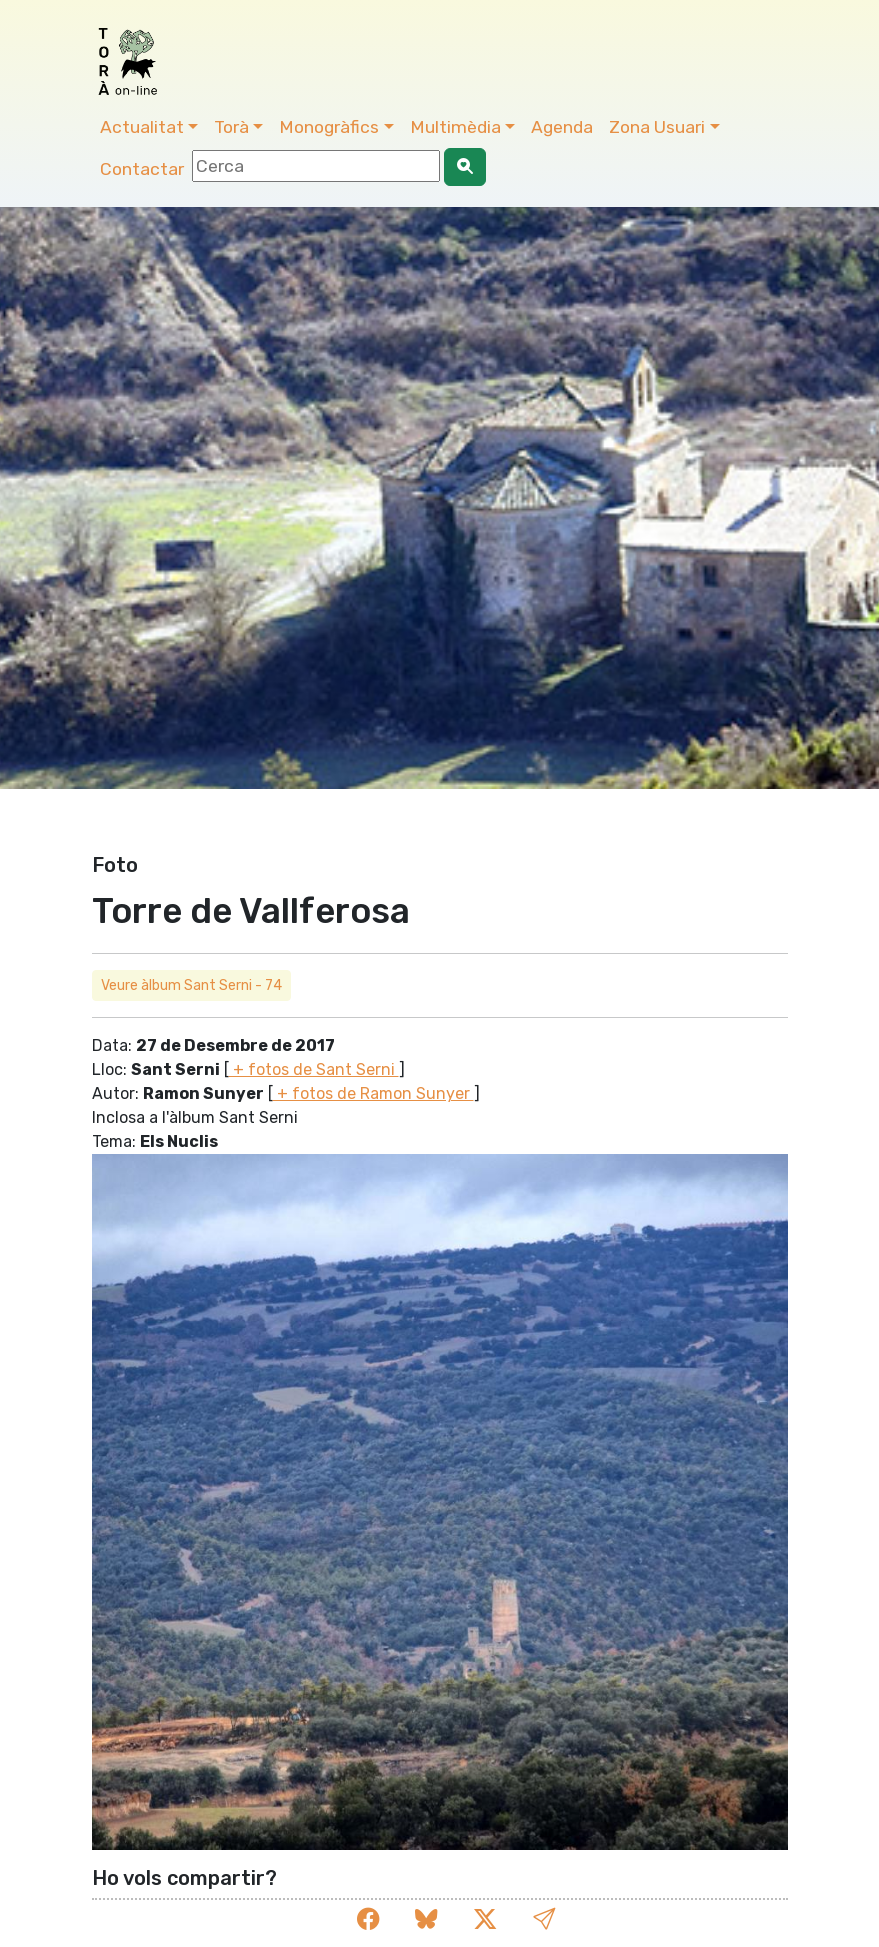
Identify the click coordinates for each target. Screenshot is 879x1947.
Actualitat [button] (142, 127)
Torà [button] (231, 127)
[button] (544, 1920)
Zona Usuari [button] (657, 127)
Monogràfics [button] (329, 127)
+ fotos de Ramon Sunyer (373, 1093)
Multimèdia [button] (455, 127)
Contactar (142, 169)
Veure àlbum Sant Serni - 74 (191, 985)
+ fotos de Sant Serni (314, 1069)
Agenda (562, 127)
